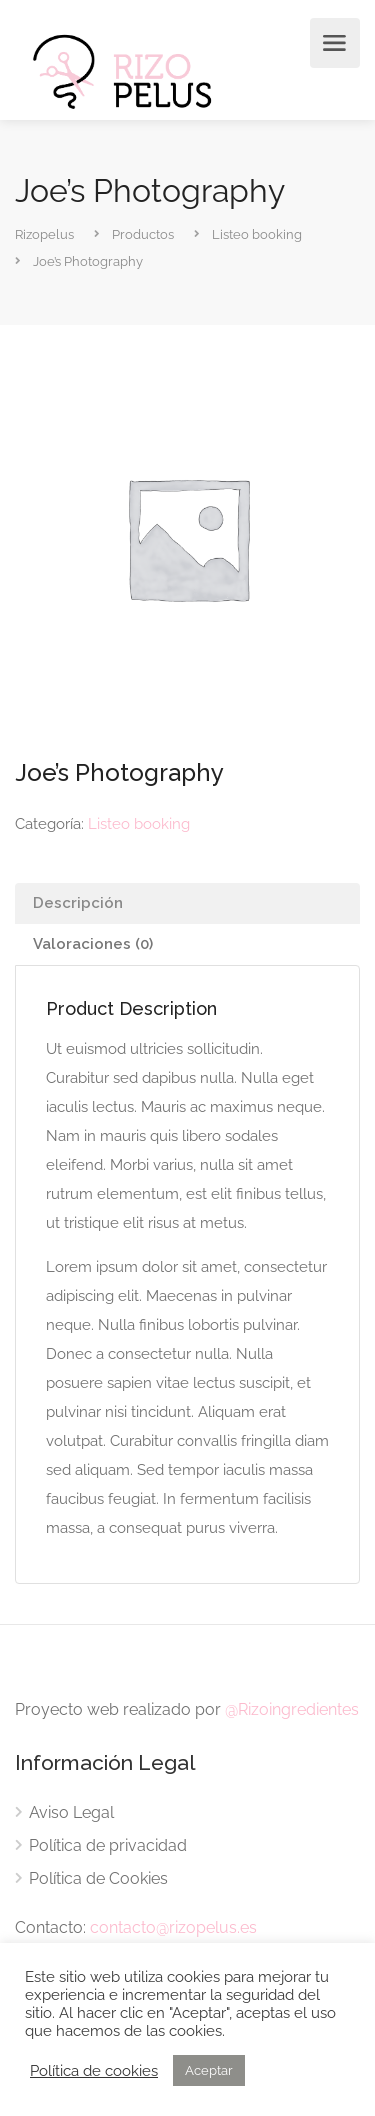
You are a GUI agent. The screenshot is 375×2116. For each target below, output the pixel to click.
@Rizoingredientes (292, 1709)
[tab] (187, 903)
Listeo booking (139, 824)
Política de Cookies (98, 1878)
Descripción (78, 903)
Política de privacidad (108, 1845)
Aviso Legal (71, 1812)
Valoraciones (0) (93, 944)
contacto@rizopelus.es (173, 1927)
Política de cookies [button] (94, 2070)
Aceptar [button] (209, 2070)
